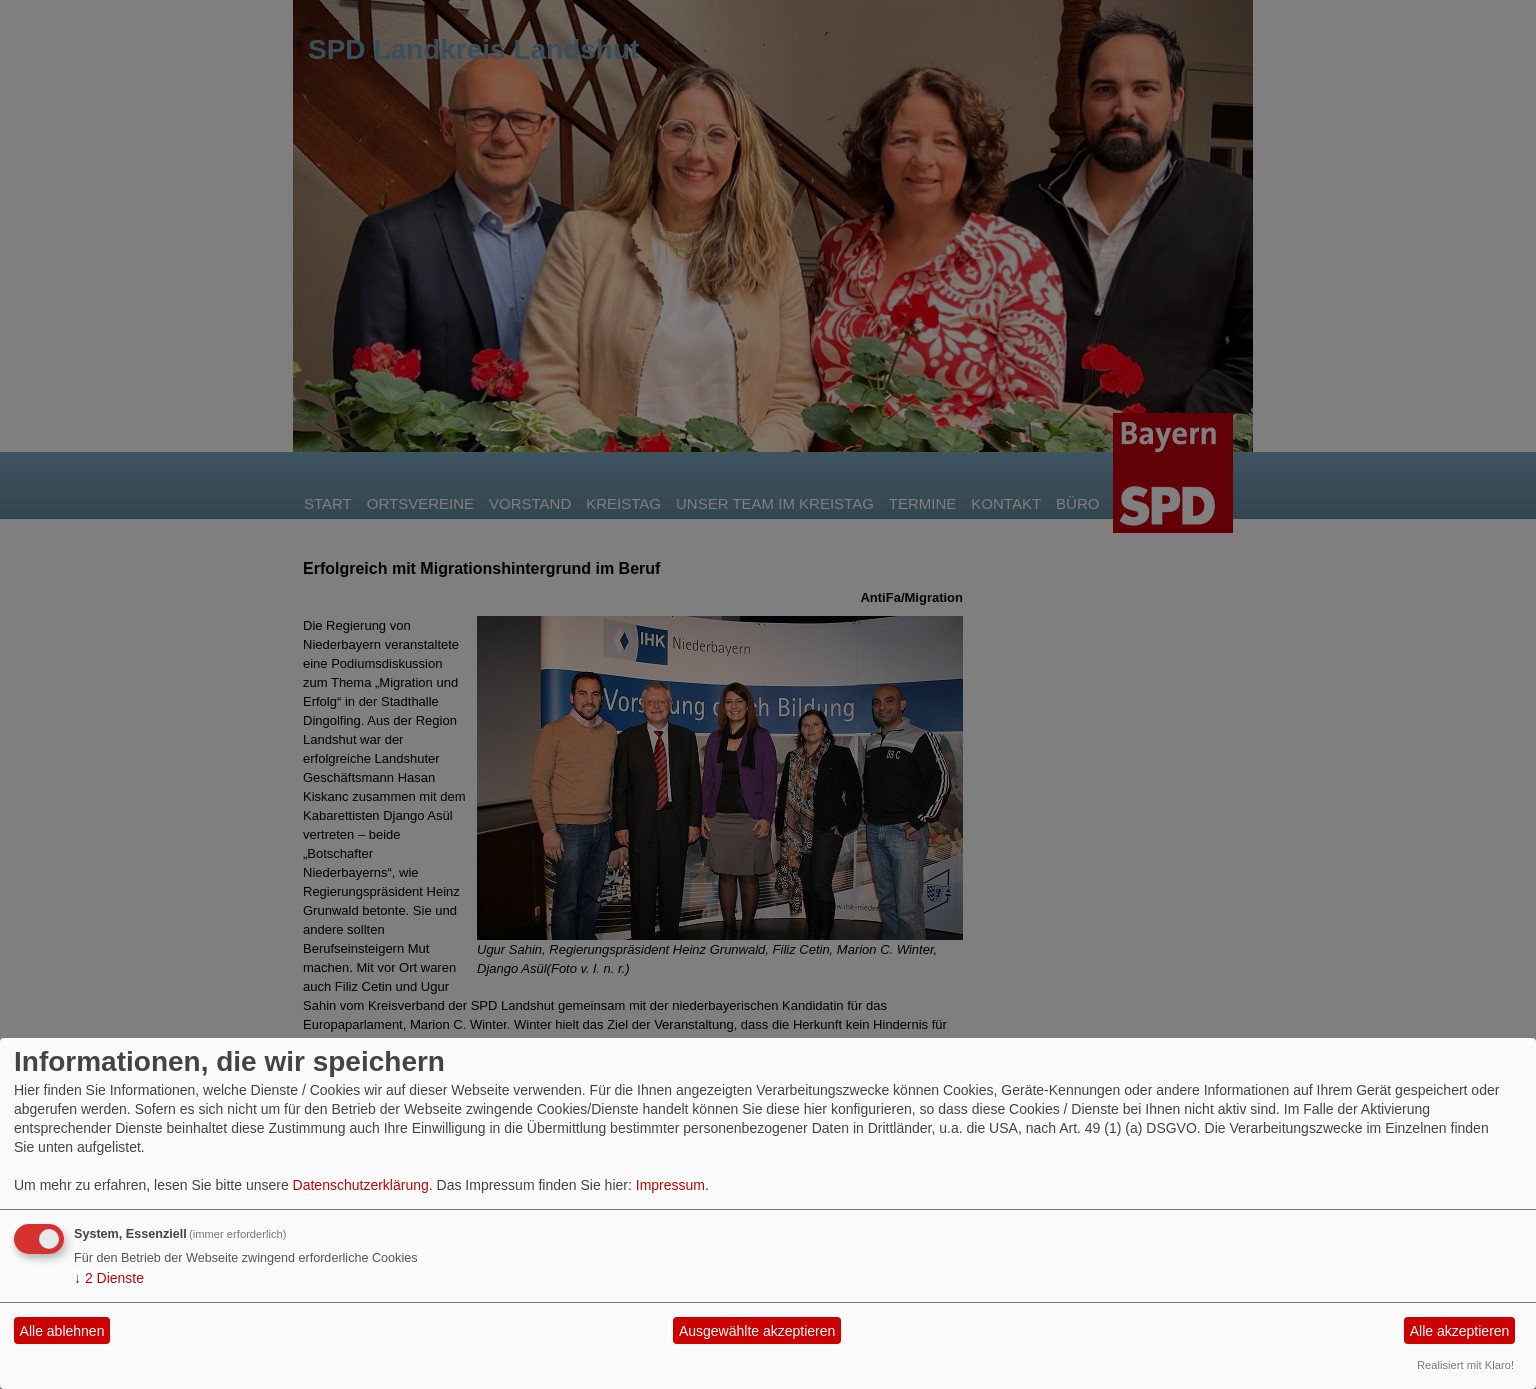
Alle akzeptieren (1460, 1331)
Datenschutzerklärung (361, 1185)
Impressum (670, 1185)
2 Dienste (109, 1278)
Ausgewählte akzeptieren (757, 1331)
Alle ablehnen (62, 1331)
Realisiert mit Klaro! (1465, 1365)
